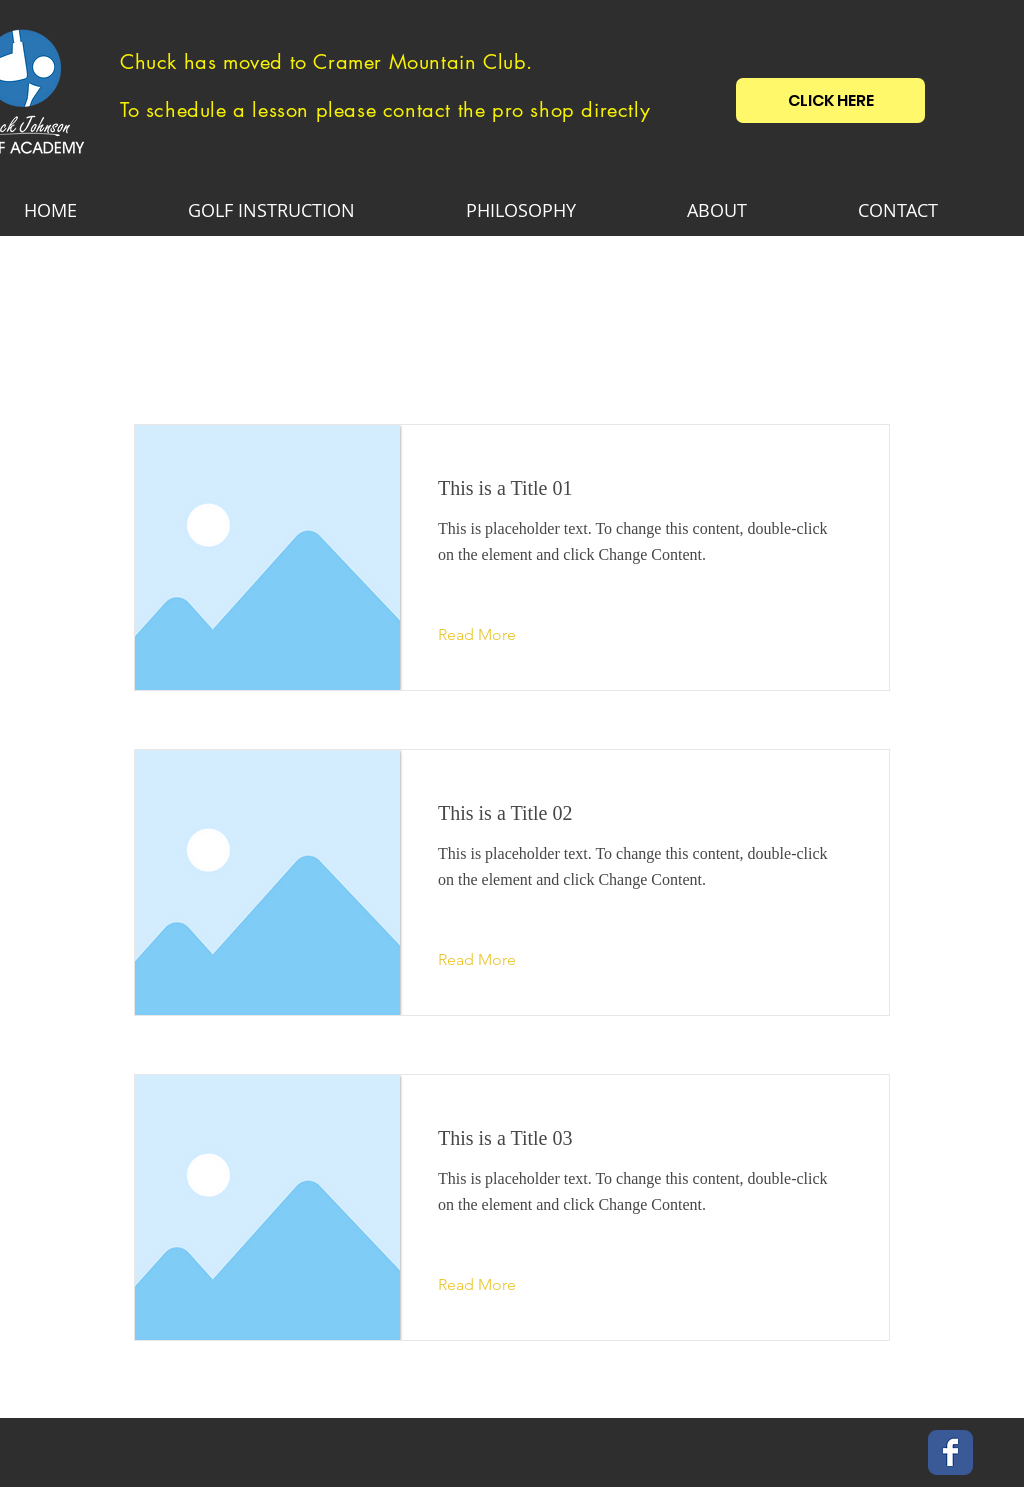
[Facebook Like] (862, 1452)
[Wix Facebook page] (950, 1452)
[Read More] (492, 635)
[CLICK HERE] (830, 100)
